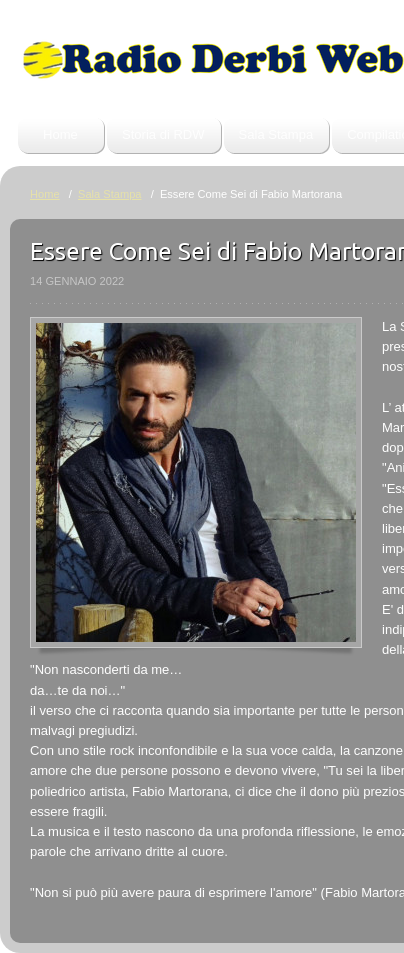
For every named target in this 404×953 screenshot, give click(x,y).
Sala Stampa (276, 134)
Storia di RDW (163, 134)
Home (60, 134)
